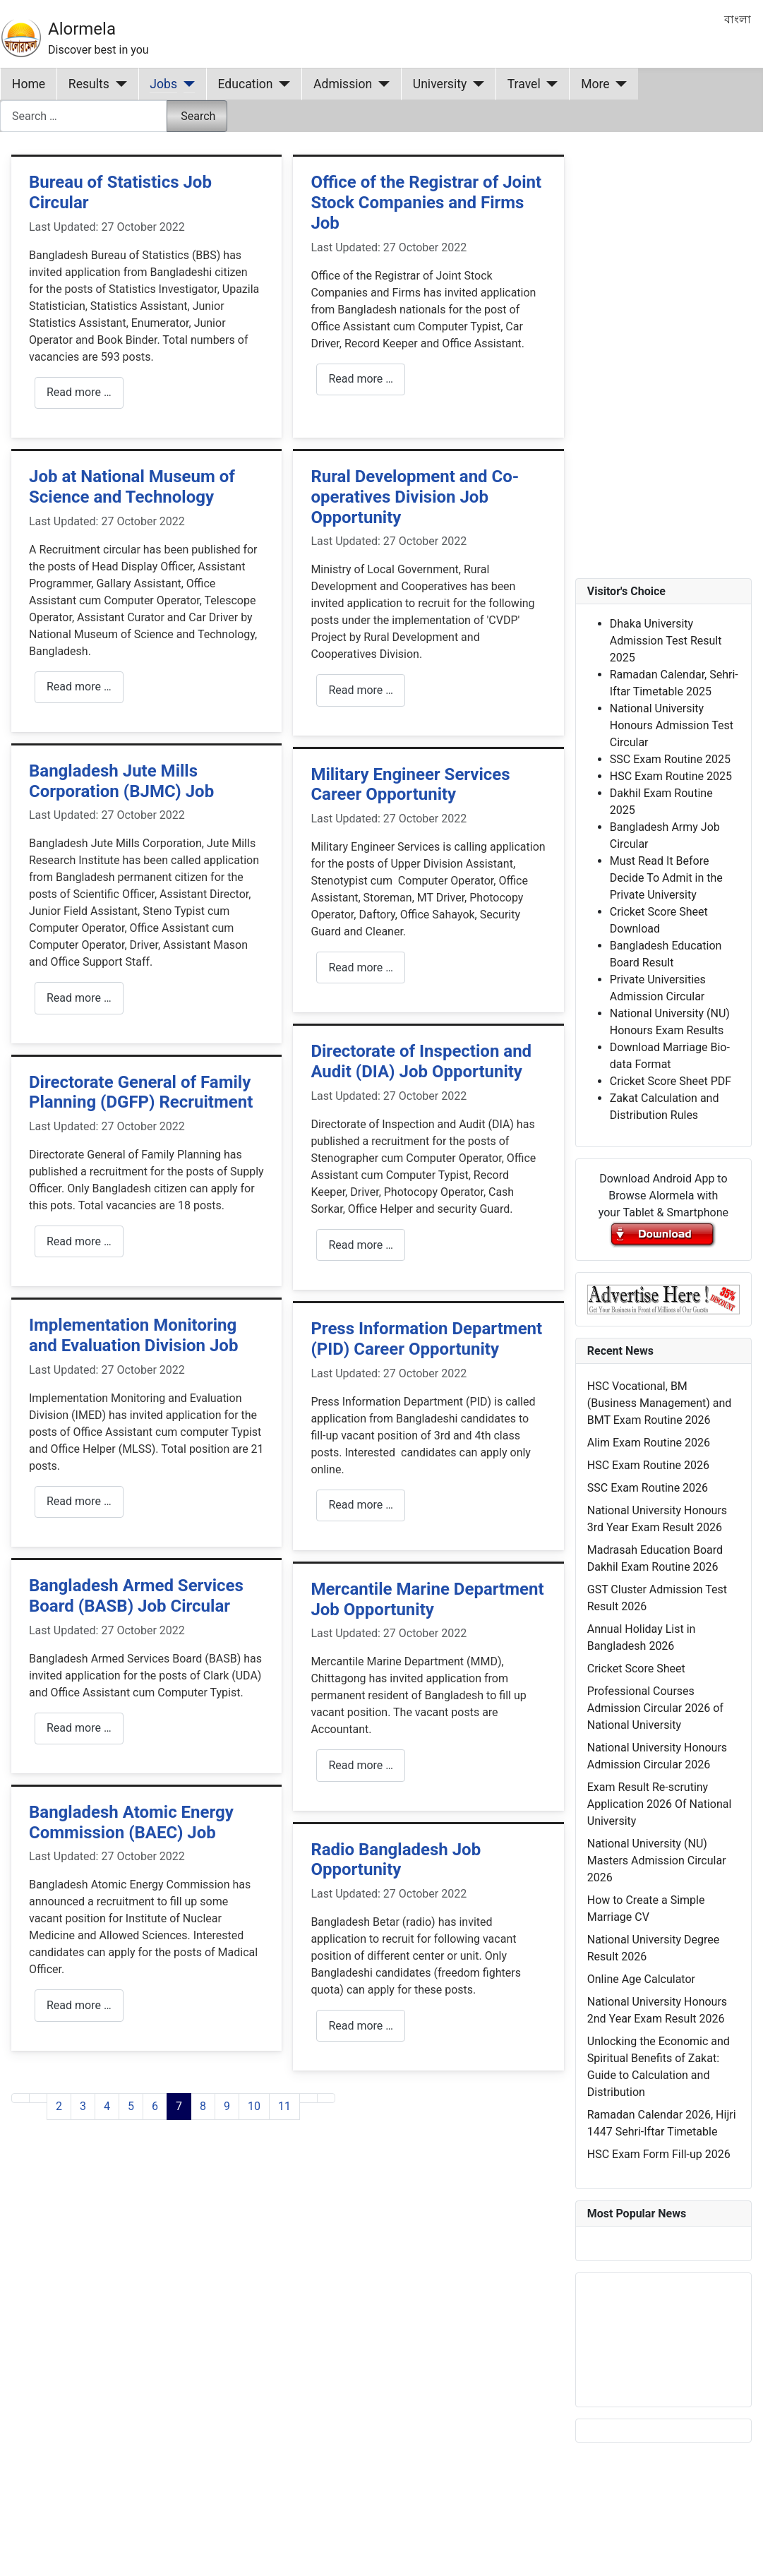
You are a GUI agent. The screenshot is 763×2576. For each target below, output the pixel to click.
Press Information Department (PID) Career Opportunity (426, 1339)
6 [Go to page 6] (155, 2106)
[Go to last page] (326, 2098)
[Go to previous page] (38, 2098)
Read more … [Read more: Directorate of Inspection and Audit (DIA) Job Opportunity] (360, 1245)
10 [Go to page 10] (254, 2106)
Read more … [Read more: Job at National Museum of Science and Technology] (79, 686)
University (440, 84)
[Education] (282, 84)
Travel (524, 84)
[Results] (118, 84)
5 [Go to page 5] (131, 2106)
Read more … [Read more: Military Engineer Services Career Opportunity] (360, 967)
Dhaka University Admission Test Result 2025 (666, 640)
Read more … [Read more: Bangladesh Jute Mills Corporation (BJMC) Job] (79, 998)
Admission (342, 84)
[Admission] (381, 84)
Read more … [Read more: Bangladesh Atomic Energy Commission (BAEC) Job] (79, 2005)
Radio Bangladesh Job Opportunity (396, 1860)
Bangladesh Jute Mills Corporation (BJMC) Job (121, 781)
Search (198, 116)
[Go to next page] (308, 2098)
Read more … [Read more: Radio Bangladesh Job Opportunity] (360, 2025)
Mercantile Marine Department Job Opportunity (427, 1599)
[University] (475, 84)
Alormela (82, 29)
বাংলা (737, 19)
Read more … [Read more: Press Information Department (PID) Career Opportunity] (360, 1504)
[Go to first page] (20, 2098)
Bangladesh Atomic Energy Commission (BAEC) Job (131, 1822)
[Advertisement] (272, 2316)
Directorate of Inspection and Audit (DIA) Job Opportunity (421, 1061)
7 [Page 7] (179, 2106)
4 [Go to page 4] (107, 2106)
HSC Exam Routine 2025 (671, 776)
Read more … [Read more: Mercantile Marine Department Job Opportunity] (360, 1765)
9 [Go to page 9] (227, 2106)
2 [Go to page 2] (59, 2106)
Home (28, 84)
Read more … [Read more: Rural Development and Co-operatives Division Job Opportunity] (360, 690)
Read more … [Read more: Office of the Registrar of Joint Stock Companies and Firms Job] (360, 378)
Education (245, 84)
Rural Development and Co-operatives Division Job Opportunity (415, 497)
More (595, 84)
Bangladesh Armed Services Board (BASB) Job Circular (136, 1596)
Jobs (163, 84)
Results (88, 84)
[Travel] (549, 84)
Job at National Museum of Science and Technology (132, 487)
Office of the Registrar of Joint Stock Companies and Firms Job (426, 202)
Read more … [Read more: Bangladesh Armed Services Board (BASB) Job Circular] (79, 1728)
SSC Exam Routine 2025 (670, 759)
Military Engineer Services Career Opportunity (410, 785)
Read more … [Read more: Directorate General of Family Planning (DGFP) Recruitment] (79, 1241)
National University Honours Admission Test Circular (671, 725)
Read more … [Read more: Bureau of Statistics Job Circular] (79, 392)
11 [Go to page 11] (284, 2106)
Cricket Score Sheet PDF (670, 1081)
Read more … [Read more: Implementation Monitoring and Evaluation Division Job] (79, 1501)
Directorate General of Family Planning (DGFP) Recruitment (141, 1092)
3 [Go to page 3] (83, 2106)
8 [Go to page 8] (203, 2106)
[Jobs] (186, 84)
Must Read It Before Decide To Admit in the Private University (666, 877)
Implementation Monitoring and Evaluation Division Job (133, 1335)
